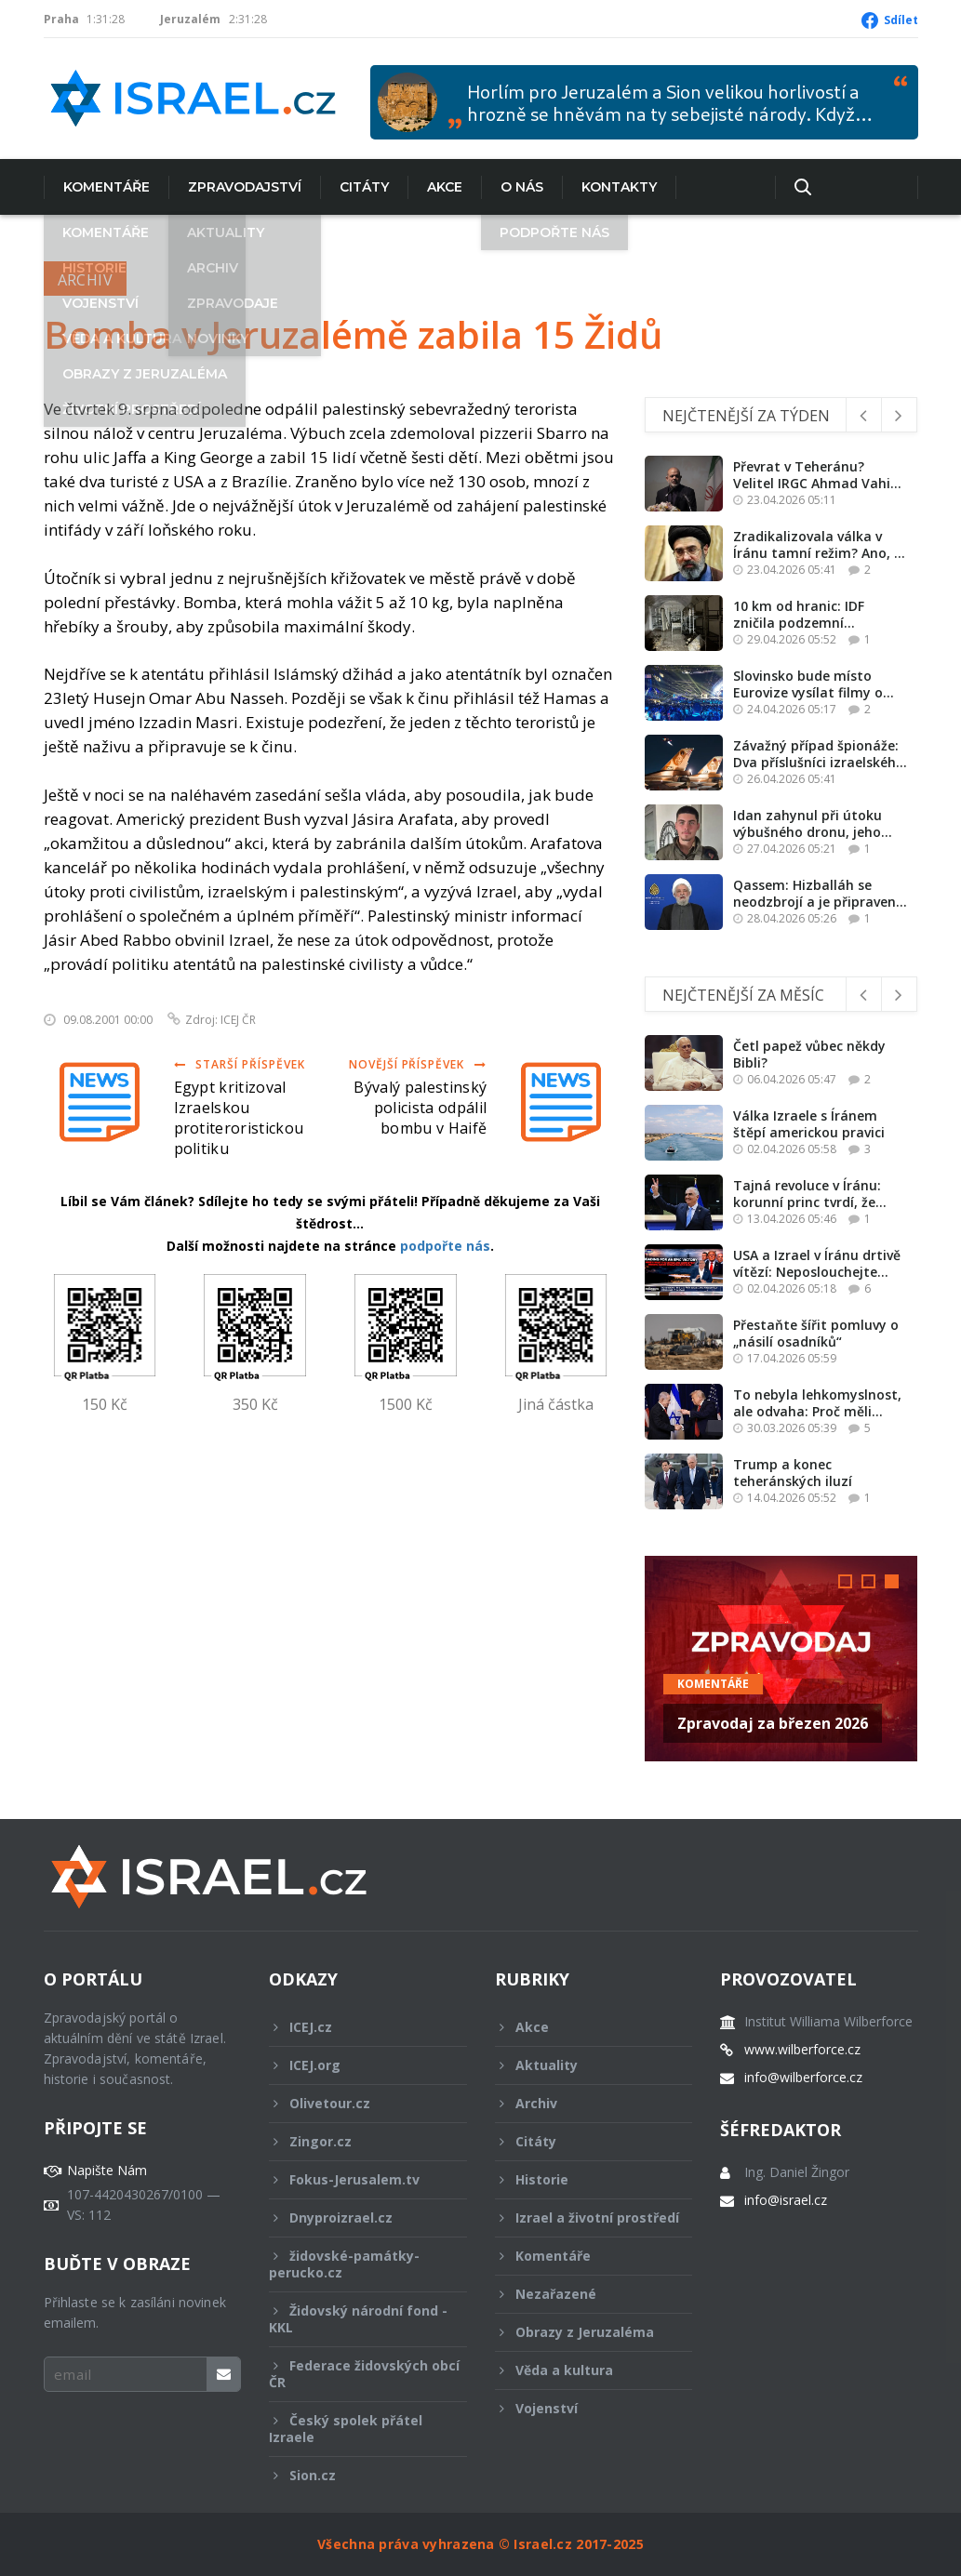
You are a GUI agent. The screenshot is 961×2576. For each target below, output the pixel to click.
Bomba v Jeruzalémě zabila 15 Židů (353, 335)
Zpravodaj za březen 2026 (772, 1723)
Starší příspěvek (239, 1064)
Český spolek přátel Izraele (355, 2428)
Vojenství (581, 2408)
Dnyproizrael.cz (355, 2217)
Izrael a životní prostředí (587, 2223)
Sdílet (901, 20)
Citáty (364, 187)
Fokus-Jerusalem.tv (355, 2179)
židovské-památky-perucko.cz (355, 2264)
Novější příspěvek (418, 1064)
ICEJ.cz (355, 2027)
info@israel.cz (785, 2200)
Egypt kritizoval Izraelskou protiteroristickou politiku (239, 1118)
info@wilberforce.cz (803, 2077)
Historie (581, 2179)
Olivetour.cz (355, 2103)
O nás (522, 187)
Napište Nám (107, 2170)
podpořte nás (445, 1246)
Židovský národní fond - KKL (358, 2319)
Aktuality (581, 2065)
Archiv (85, 280)
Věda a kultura (581, 2370)
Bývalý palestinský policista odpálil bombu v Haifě (420, 1107)
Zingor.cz (355, 2141)
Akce (444, 187)
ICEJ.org (355, 2065)
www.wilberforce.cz (802, 2049)
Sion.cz (355, 2475)
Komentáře (106, 187)
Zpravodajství (244, 187)
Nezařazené (581, 2294)
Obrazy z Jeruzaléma (581, 2332)
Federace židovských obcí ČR (364, 2374)
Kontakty (619, 187)
